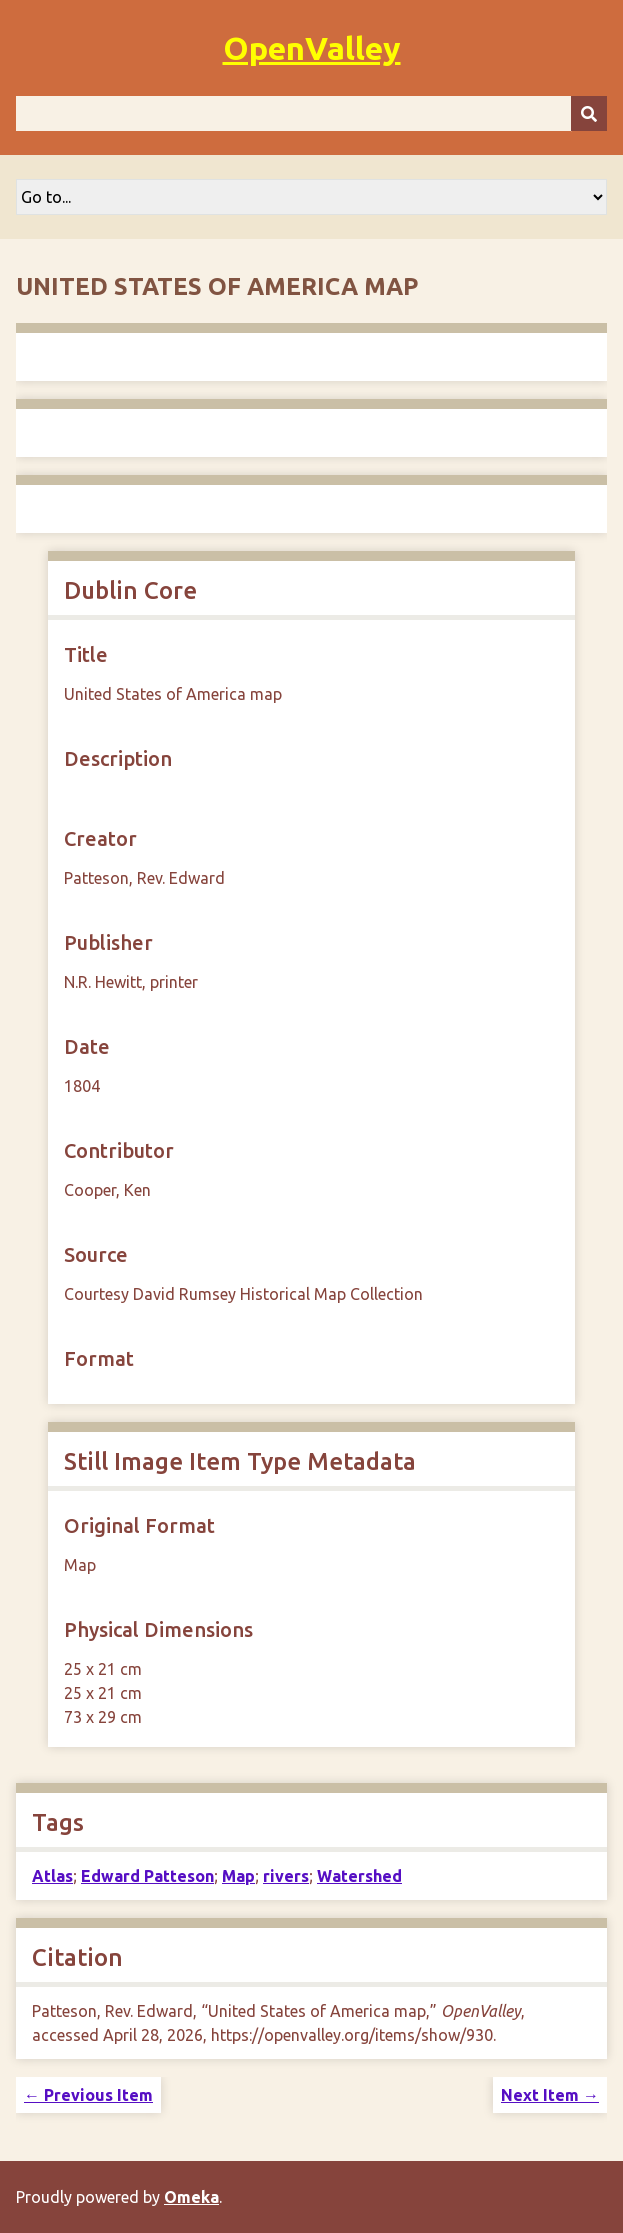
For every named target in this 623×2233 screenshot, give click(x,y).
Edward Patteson (147, 1876)
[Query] (311, 113)
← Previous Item (88, 2095)
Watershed (359, 1876)
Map (238, 1876)
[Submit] (589, 113)
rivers (286, 1876)
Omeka (191, 2197)
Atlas (52, 1876)
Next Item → (550, 2095)
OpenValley (312, 48)
